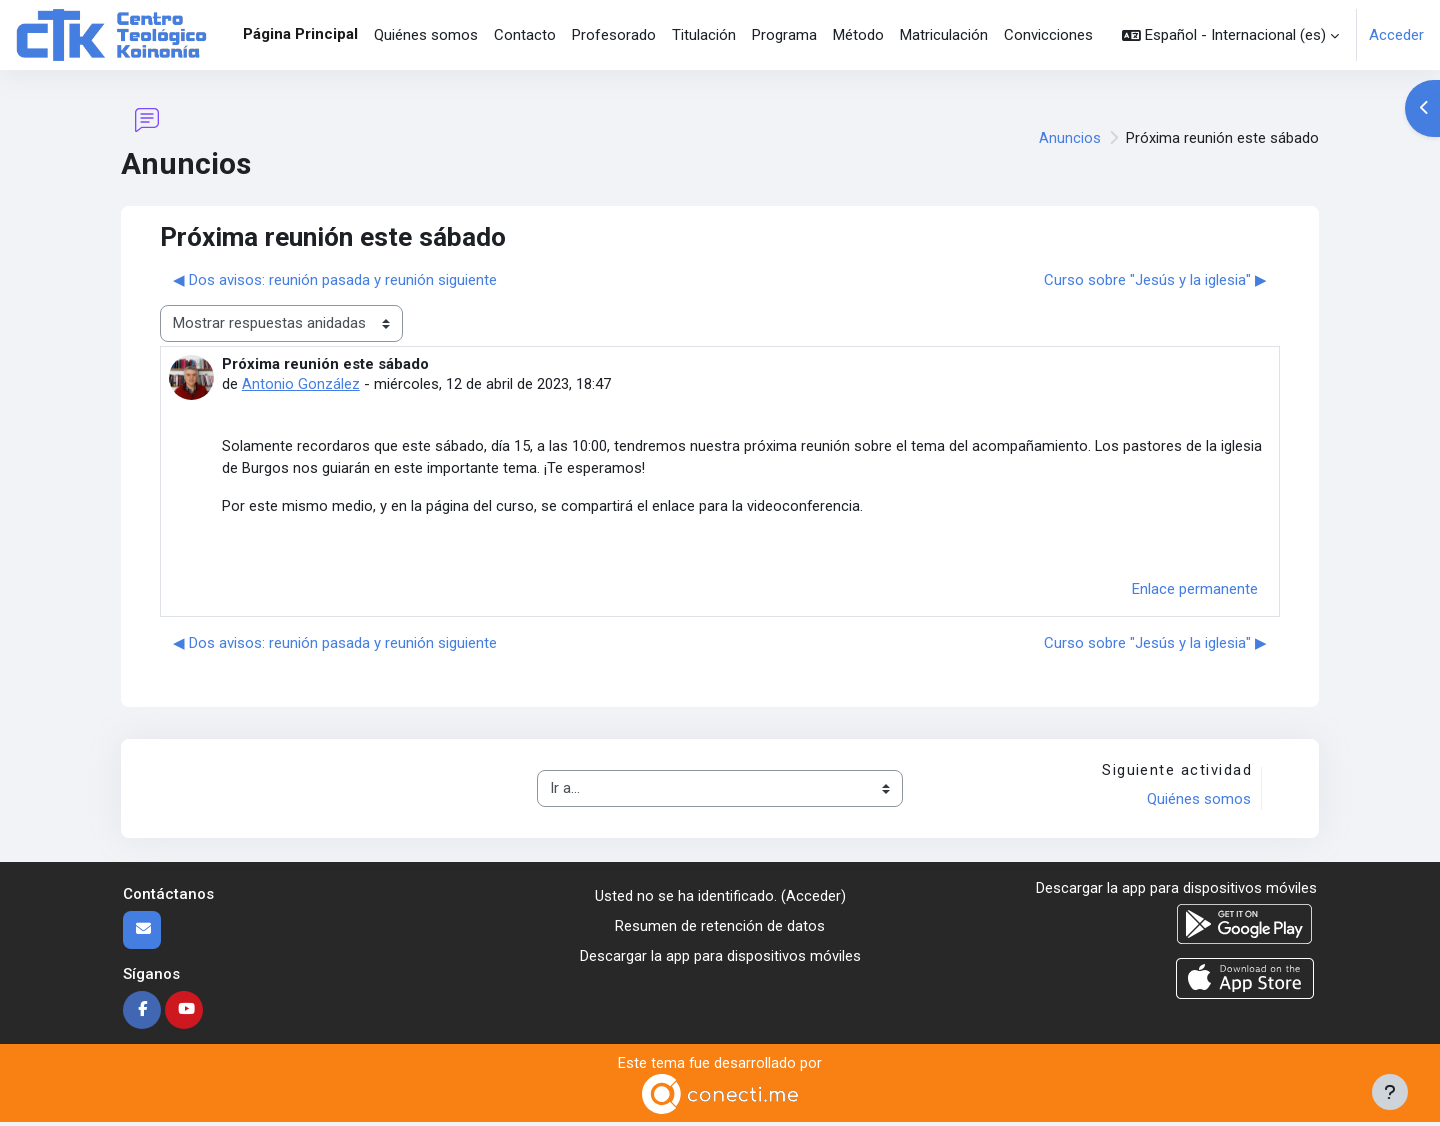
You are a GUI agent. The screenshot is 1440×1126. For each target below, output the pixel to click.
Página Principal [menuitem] (300, 34)
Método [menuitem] (858, 35)
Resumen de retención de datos (720, 930)
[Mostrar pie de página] (1390, 1092)
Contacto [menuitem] (525, 35)
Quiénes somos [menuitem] (426, 35)
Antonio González (301, 384)
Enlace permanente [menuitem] (1195, 592)
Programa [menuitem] (784, 35)
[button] (1230, 35)
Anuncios (1070, 138)
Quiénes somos (1198, 803)
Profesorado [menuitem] (614, 35)
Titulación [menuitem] (704, 35)
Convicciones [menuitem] (1048, 35)
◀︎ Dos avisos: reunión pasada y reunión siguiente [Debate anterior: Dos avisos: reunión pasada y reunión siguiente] (335, 280)
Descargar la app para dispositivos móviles (720, 960)
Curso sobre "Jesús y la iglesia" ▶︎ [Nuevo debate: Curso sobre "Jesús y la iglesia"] (1155, 280)
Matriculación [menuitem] (944, 35)
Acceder (1396, 35)
